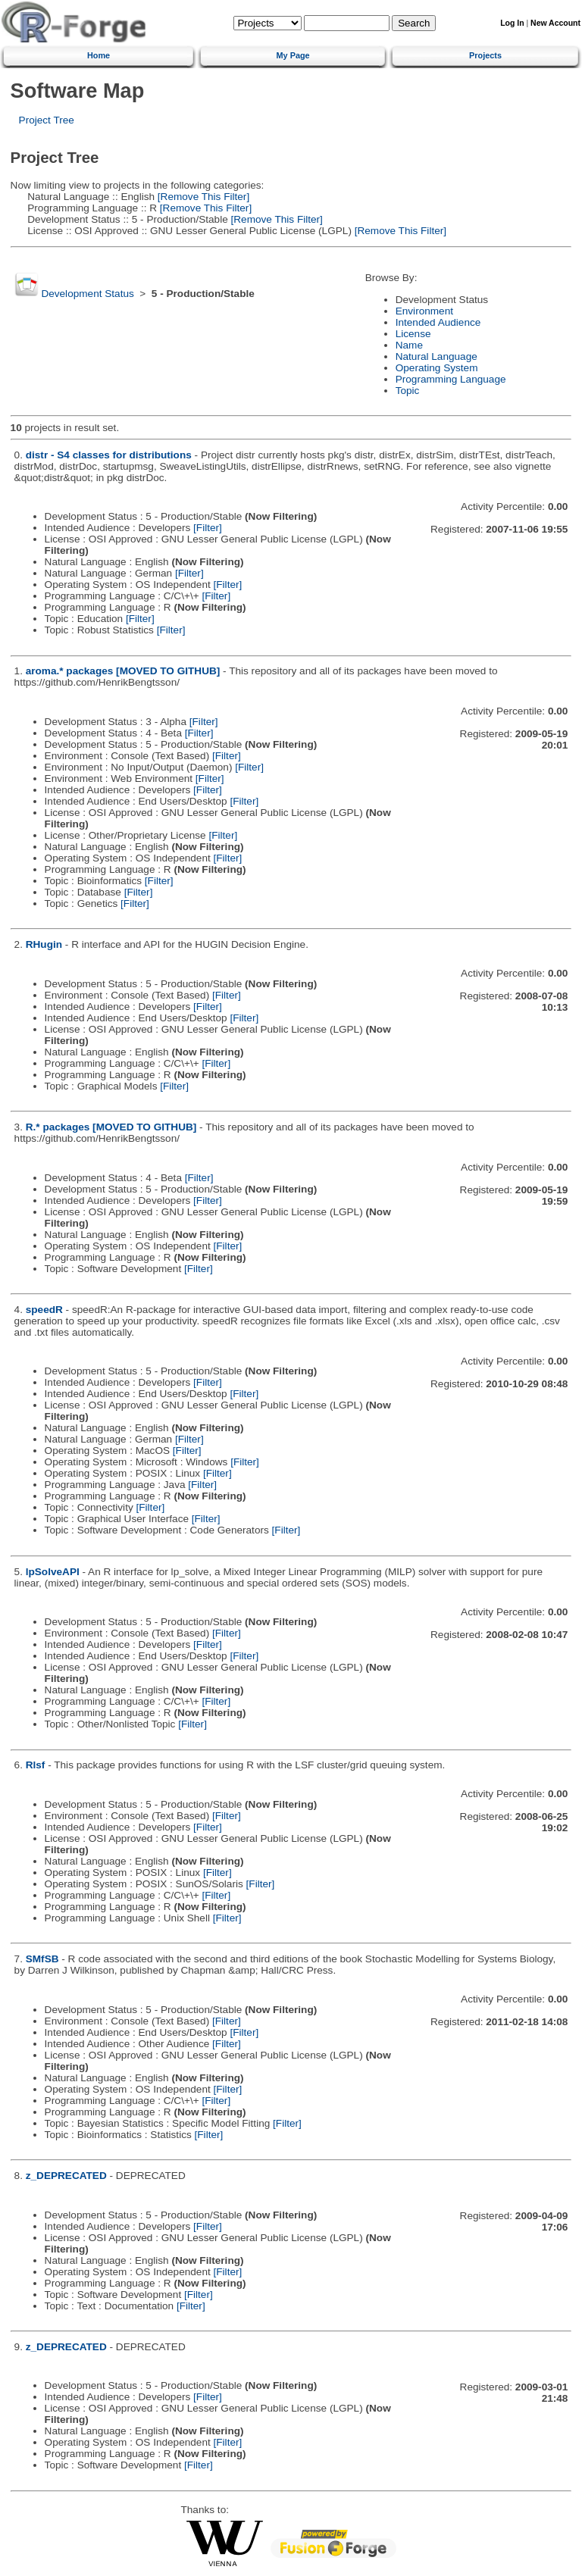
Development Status (87, 293)
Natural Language (436, 356)
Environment (424, 311)
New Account (555, 23)
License (413, 333)
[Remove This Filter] (202, 196)
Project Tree (46, 120)
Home (98, 55)
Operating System (437, 368)
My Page (293, 55)
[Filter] (207, 527)
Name (409, 345)
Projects (485, 55)
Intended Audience (438, 322)
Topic (408, 390)
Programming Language (451, 379)
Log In (512, 23)
